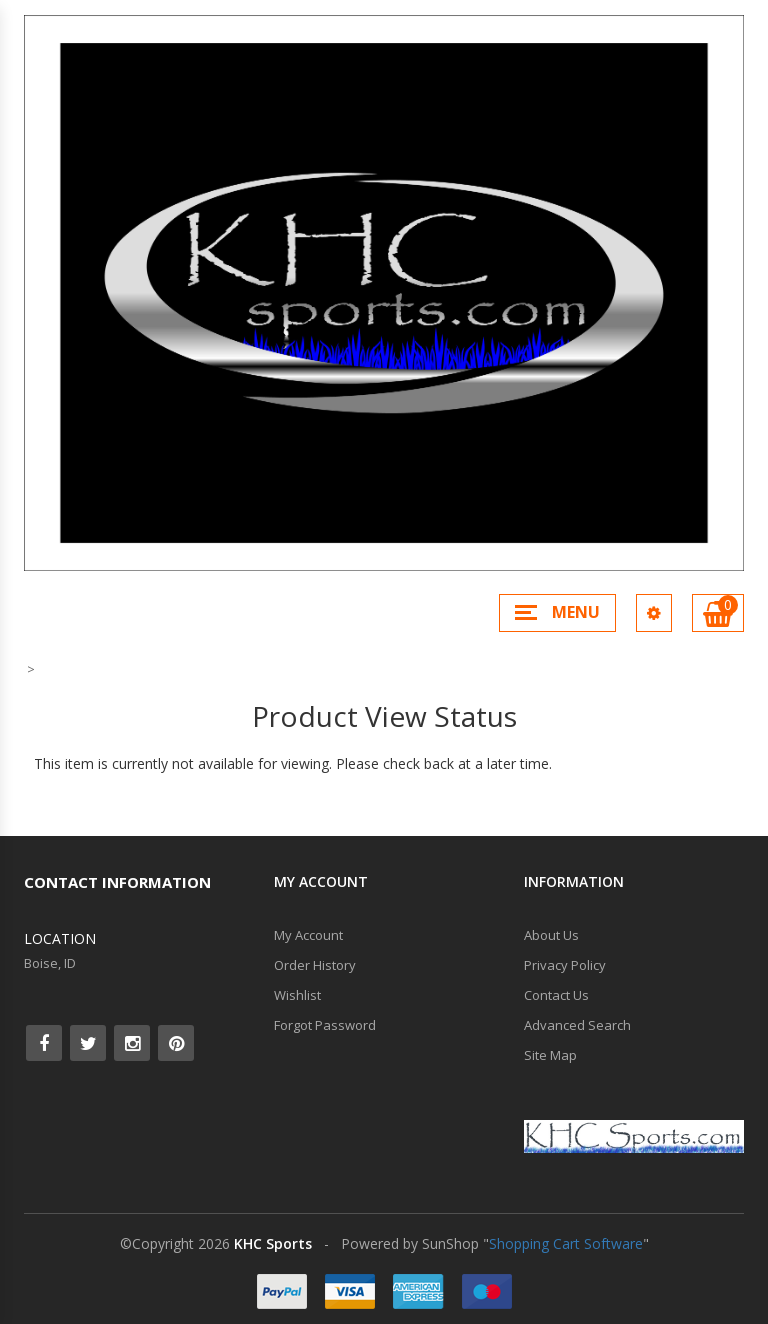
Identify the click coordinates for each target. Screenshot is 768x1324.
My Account (308, 935)
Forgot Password (325, 1025)
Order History (315, 965)
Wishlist (297, 995)
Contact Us (556, 995)
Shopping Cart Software (566, 1243)
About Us (551, 935)
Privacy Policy (565, 965)
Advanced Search (577, 1025)
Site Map (550, 1055)
